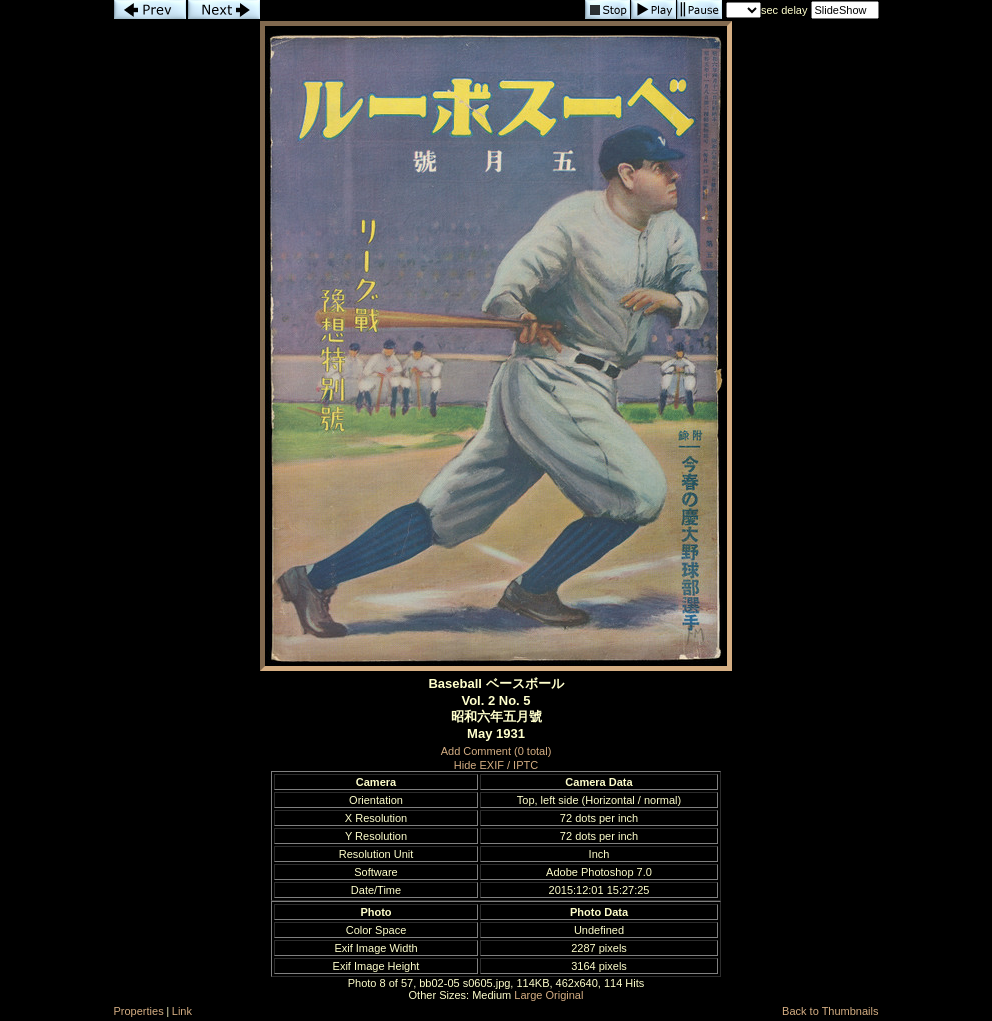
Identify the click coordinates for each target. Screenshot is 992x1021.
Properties (139, 1011)
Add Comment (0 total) (496, 751)
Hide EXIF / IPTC (496, 765)
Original (565, 995)
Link (182, 1011)
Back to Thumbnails (830, 1011)
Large (528, 995)
